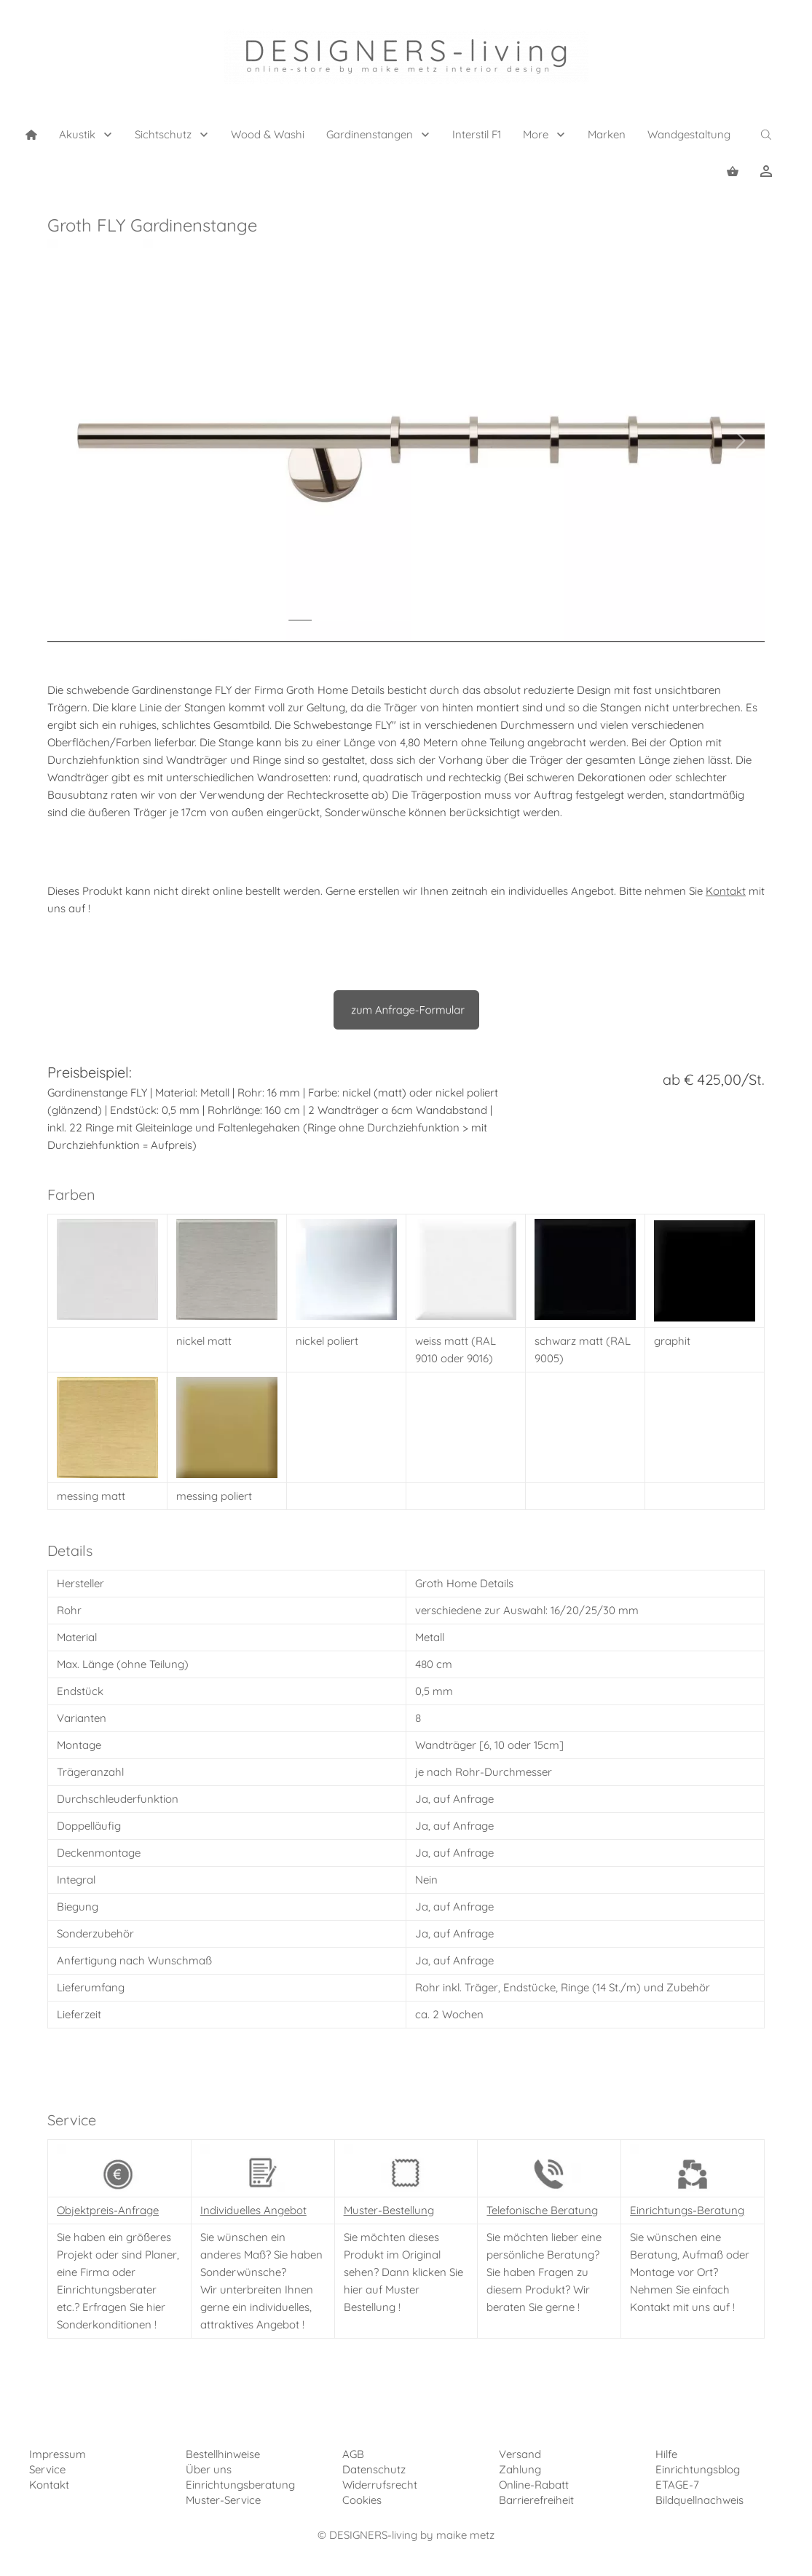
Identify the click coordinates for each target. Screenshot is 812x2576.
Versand (520, 2454)
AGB (353, 2454)
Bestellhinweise (223, 2454)
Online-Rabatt (534, 2485)
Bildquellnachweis (699, 2500)
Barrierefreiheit (536, 2500)
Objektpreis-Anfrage (108, 2210)
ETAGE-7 (677, 2485)
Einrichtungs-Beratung (687, 2210)
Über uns (209, 2469)
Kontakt (726, 891)
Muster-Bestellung (389, 2210)
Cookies (362, 2500)
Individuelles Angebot (253, 2210)
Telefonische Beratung (542, 2210)
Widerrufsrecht (379, 2485)
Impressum (57, 2454)
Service (47, 2469)
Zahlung (520, 2469)
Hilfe (666, 2454)
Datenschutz (374, 2469)
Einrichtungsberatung (240, 2485)
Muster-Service (223, 2500)
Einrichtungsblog (697, 2469)
